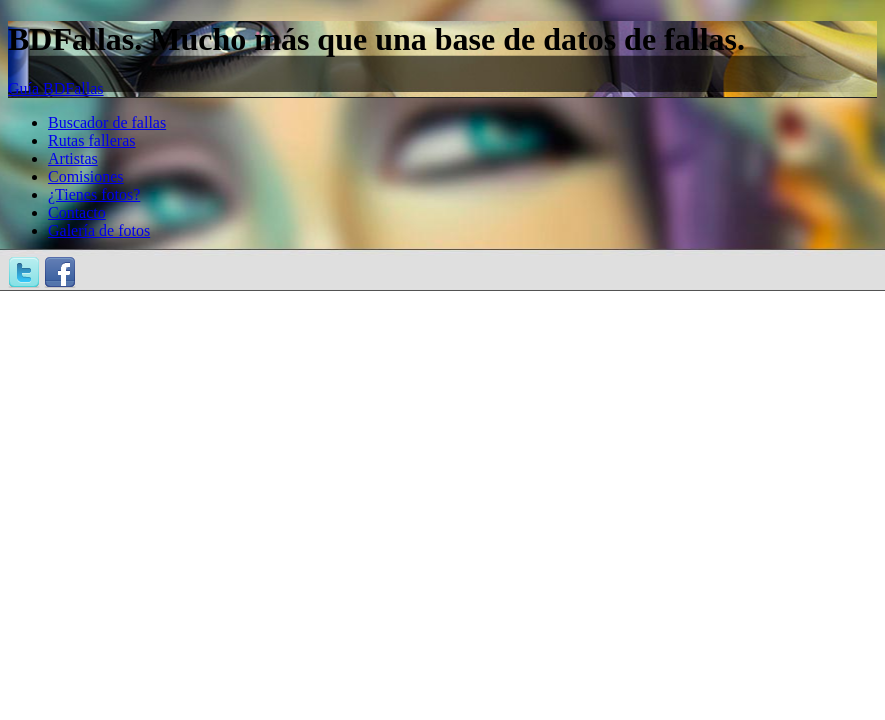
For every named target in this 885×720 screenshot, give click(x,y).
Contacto (77, 212)
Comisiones (86, 176)
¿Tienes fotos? (94, 194)
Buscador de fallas (107, 122)
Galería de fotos (99, 230)
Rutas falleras (92, 140)
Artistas (73, 158)
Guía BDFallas (56, 88)
